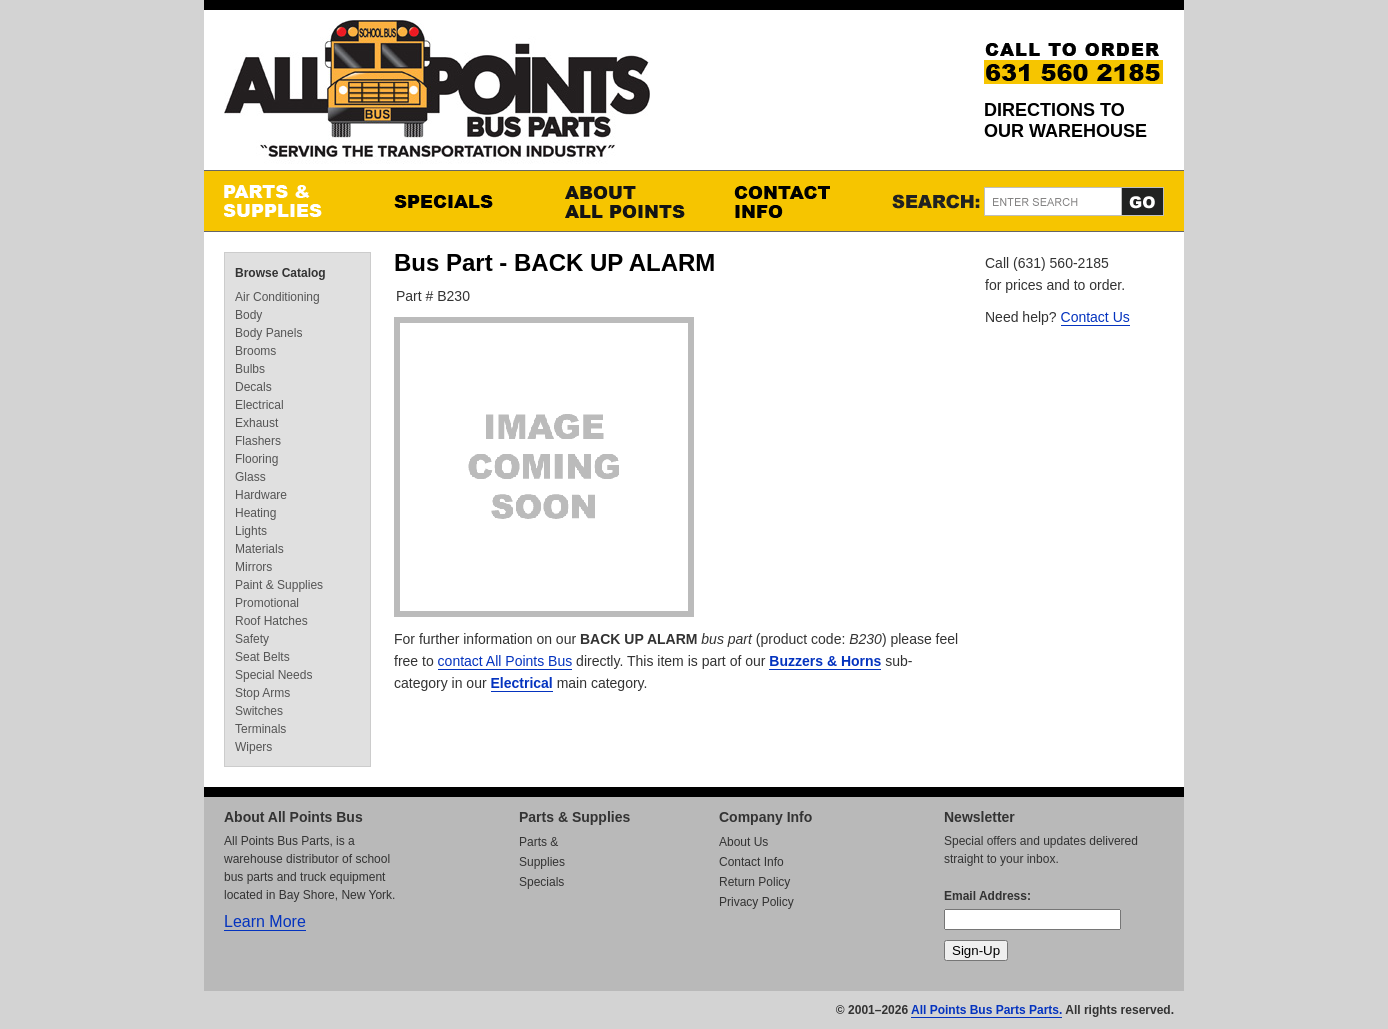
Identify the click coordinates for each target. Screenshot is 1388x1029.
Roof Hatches (271, 621)
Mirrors (253, 567)
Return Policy (754, 882)
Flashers (258, 441)
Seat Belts (262, 657)
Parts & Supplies (289, 201)
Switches (259, 711)
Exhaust (256, 423)
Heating (255, 513)
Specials (459, 201)
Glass (250, 477)
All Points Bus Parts (437, 94)
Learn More (265, 921)
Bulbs (250, 369)
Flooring (256, 459)
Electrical (522, 683)
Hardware (261, 495)
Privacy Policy (756, 902)
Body (248, 315)
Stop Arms (262, 693)
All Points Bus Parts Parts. (986, 1010)
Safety (252, 639)
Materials (259, 549)
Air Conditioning (277, 297)
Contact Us (1095, 317)
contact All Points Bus (505, 661)
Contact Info (799, 201)
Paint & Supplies (279, 585)
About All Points (629, 201)
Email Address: (987, 896)
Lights (251, 531)
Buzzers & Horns (825, 661)
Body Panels (268, 333)
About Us (743, 842)
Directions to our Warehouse (1065, 120)
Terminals (260, 729)
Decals (253, 387)
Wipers (253, 747)
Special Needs (273, 675)
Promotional (267, 603)
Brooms (255, 351)
